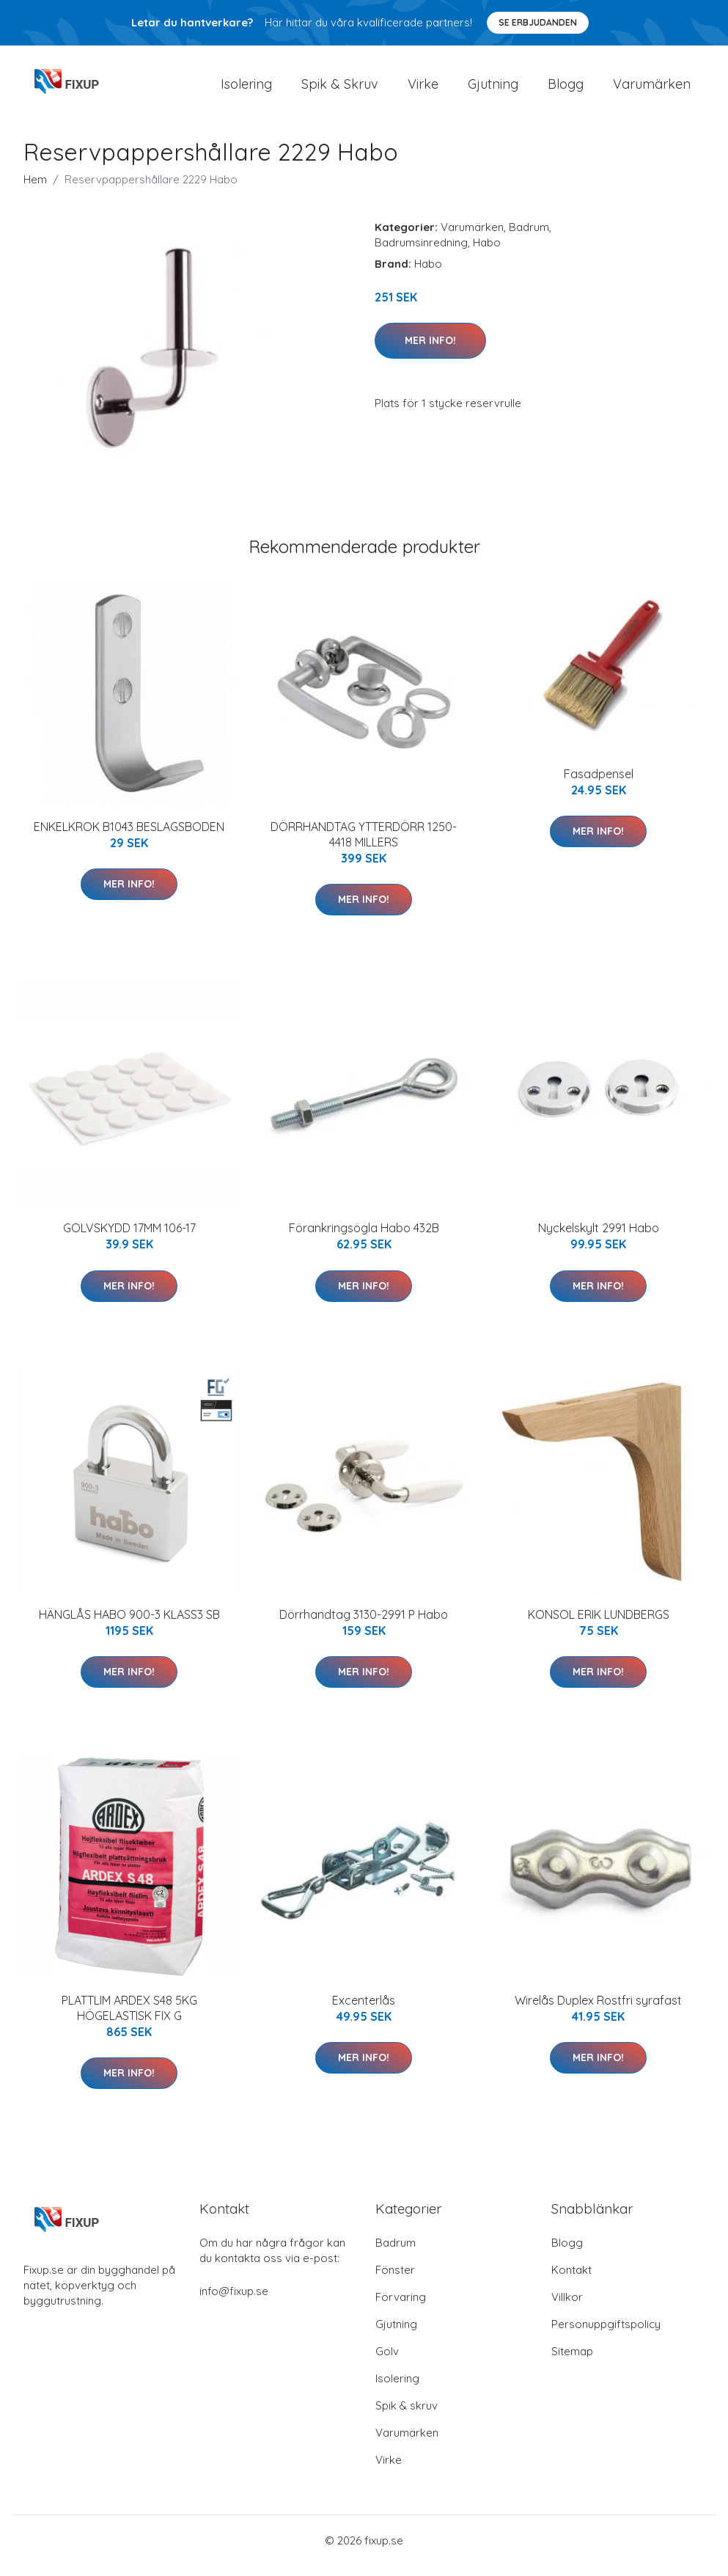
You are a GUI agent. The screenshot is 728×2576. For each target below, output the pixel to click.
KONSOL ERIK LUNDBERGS (598, 1624)
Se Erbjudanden (538, 22)
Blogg (566, 89)
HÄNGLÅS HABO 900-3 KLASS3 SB (129, 1624)
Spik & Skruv (339, 89)
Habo (487, 253)
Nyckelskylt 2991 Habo (598, 1238)
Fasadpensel (598, 784)
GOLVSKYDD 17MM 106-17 (129, 1238)
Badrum (529, 237)
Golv (387, 2361)
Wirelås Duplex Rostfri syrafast (598, 2010)
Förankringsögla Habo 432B (364, 1238)
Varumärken (652, 89)
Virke (423, 89)
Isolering (246, 89)
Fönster (395, 2280)
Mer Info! (430, 350)
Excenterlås (363, 2010)
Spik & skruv (406, 2416)
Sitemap (572, 2361)
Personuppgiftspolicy (606, 2334)
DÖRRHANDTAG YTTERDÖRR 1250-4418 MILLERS (364, 845)
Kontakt (571, 2280)
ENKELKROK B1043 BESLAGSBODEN (129, 837)
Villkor (567, 2307)
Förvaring (400, 2307)
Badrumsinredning (421, 253)
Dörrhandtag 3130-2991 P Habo (363, 1624)
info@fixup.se (233, 2301)
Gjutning (493, 89)
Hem (35, 190)
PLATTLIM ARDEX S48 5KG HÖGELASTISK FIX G (129, 2018)
